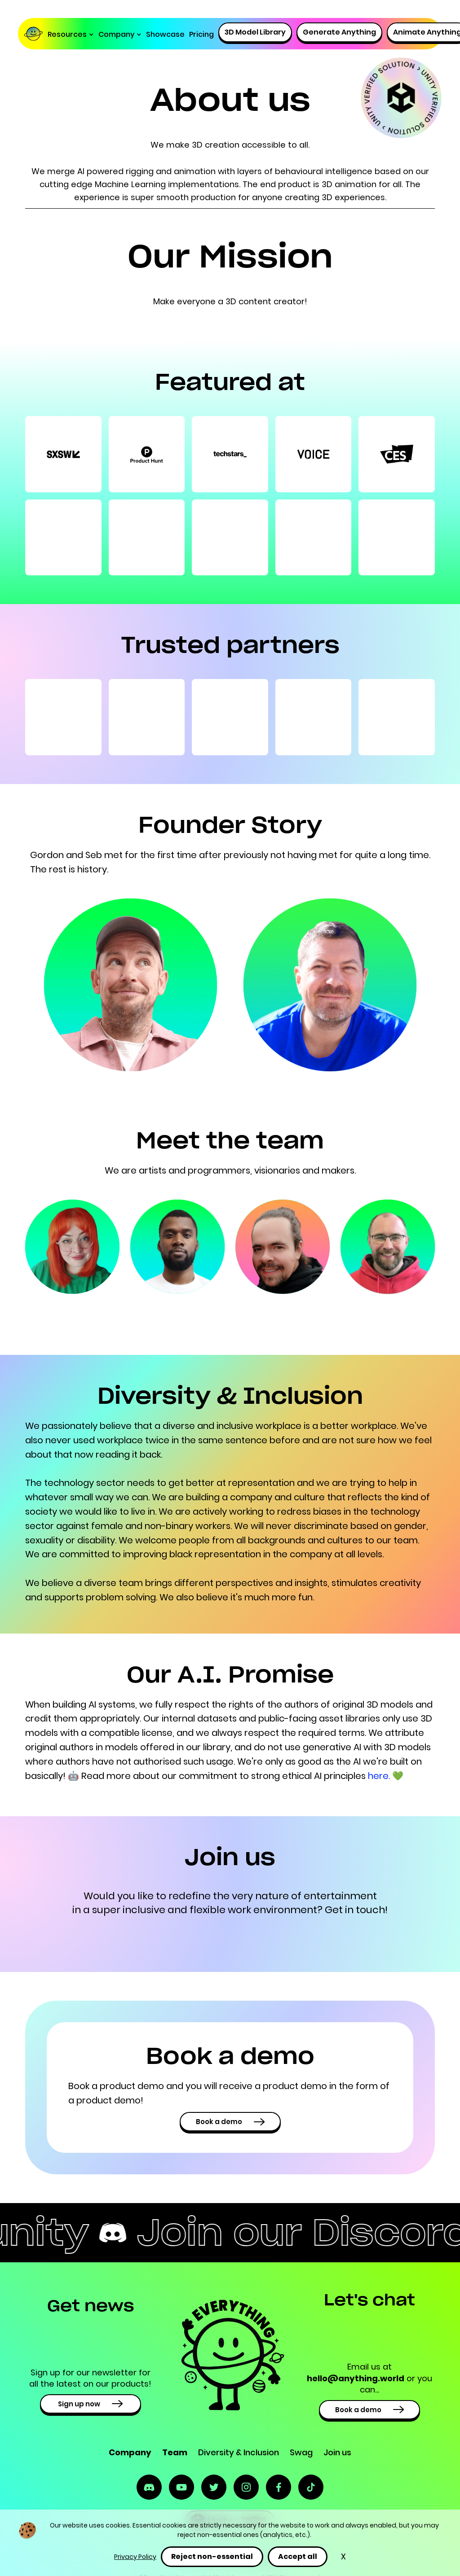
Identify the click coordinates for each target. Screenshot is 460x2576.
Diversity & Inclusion (238, 2452)
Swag (301, 2452)
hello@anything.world (355, 2378)
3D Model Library (255, 32)
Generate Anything (339, 32)
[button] (71, 34)
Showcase (165, 34)
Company (130, 2452)
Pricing (201, 34)
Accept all (297, 2556)
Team (174, 2452)
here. (380, 1776)
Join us (337, 2452)
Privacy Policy (135, 2556)
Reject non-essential (212, 2556)
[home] (35, 34)
